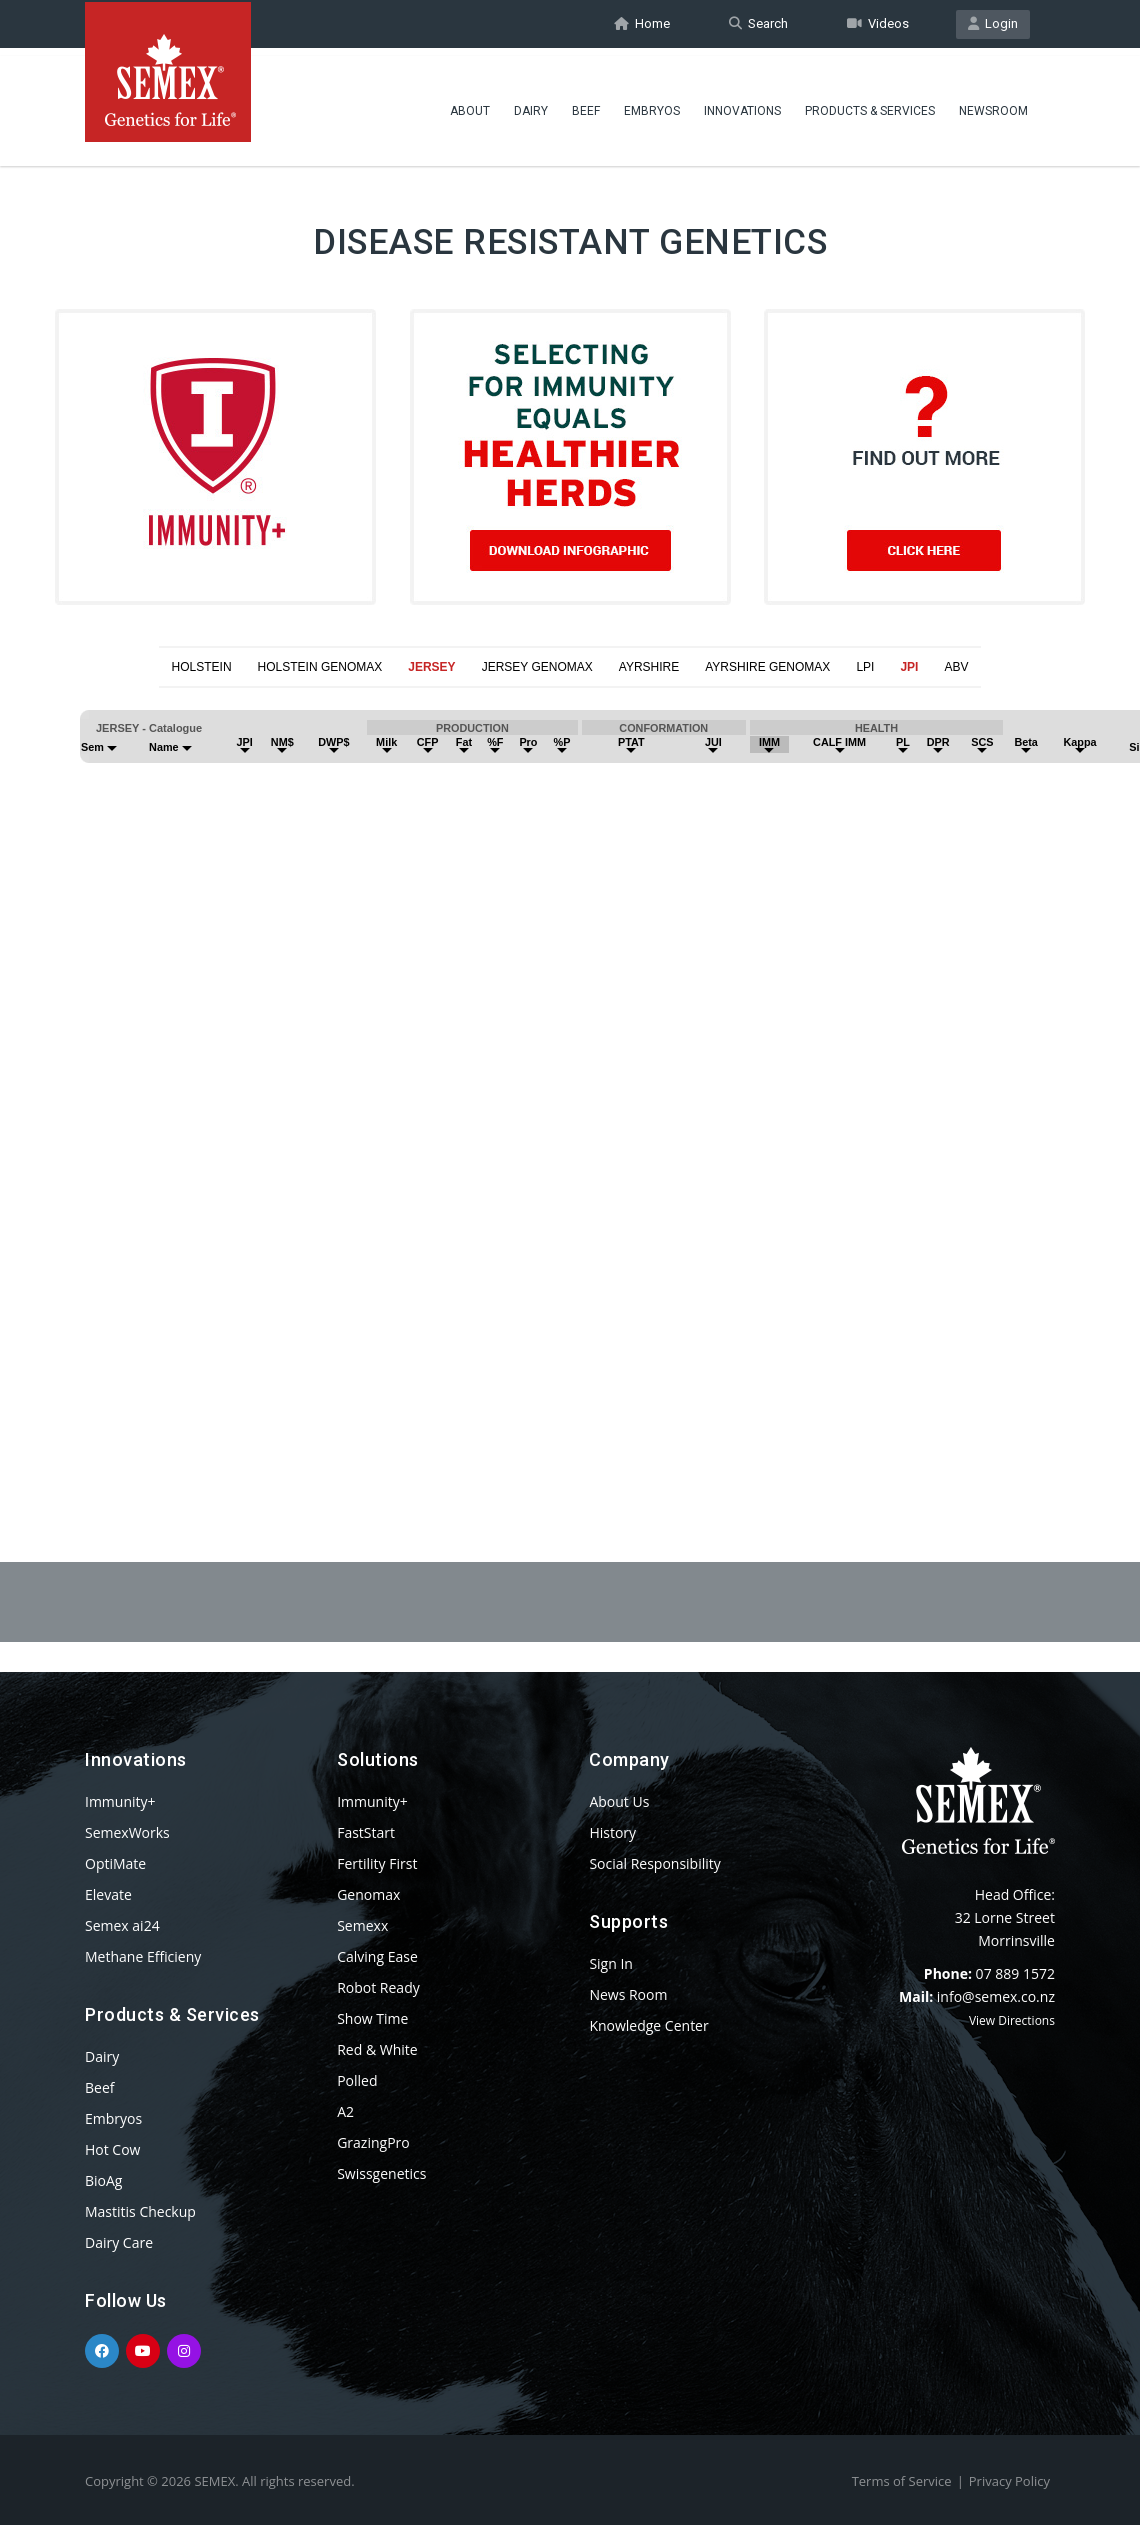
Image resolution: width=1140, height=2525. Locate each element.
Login (993, 23)
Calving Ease (377, 1956)
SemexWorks (127, 1832)
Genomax (368, 1894)
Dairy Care (119, 2242)
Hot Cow (112, 2149)
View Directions (1012, 2020)
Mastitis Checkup (140, 2211)
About (470, 105)
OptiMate (115, 1863)
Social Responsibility (654, 1863)
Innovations (742, 105)
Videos (878, 23)
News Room (628, 1994)
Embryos (652, 105)
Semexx (362, 1925)
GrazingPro (373, 2142)
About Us (619, 1801)
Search (758, 23)
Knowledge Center (648, 2025)
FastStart (366, 1832)
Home (642, 23)
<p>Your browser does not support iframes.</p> (570, 1076)
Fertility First (377, 1863)
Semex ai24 (122, 1925)
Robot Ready (378, 1987)
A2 (345, 2111)
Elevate (108, 1894)
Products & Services (870, 105)
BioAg (103, 2180)
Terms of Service (902, 2481)
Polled (357, 2080)
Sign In (611, 1963)
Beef (586, 105)
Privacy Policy (1009, 2481)
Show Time (372, 2018)
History (612, 1832)
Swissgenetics (381, 2173)
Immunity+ (120, 1801)
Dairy (531, 105)
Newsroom (993, 105)
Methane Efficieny (143, 1956)
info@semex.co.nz (996, 1996)
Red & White (377, 2049)
